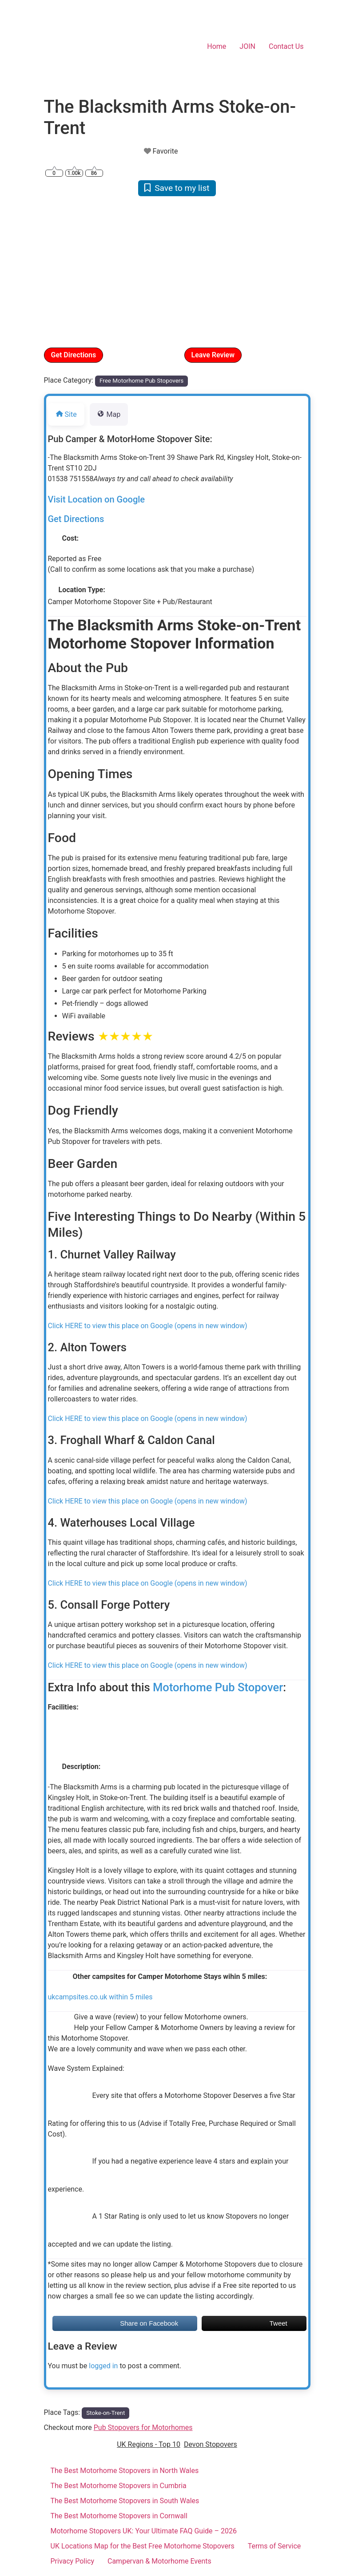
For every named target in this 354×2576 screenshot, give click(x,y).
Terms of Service (274, 2546)
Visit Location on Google (96, 499)
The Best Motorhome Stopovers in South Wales (125, 2501)
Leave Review (213, 355)
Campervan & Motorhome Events (159, 2561)
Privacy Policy (73, 2561)
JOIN (247, 46)
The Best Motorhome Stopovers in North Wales (125, 2470)
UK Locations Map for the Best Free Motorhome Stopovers (143, 2546)
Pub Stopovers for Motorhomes (143, 2427)
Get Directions (73, 355)
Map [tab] (109, 414)
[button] (64, 271)
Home (216, 46)
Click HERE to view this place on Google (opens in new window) (147, 1326)
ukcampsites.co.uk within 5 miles (100, 1997)
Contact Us (286, 46)
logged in (103, 2366)
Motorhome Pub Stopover (218, 1687)
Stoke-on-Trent (105, 2413)
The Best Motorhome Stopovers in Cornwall (119, 2516)
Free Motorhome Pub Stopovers (141, 380)
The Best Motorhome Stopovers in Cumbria (119, 2485)
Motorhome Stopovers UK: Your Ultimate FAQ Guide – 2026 (144, 2531)
